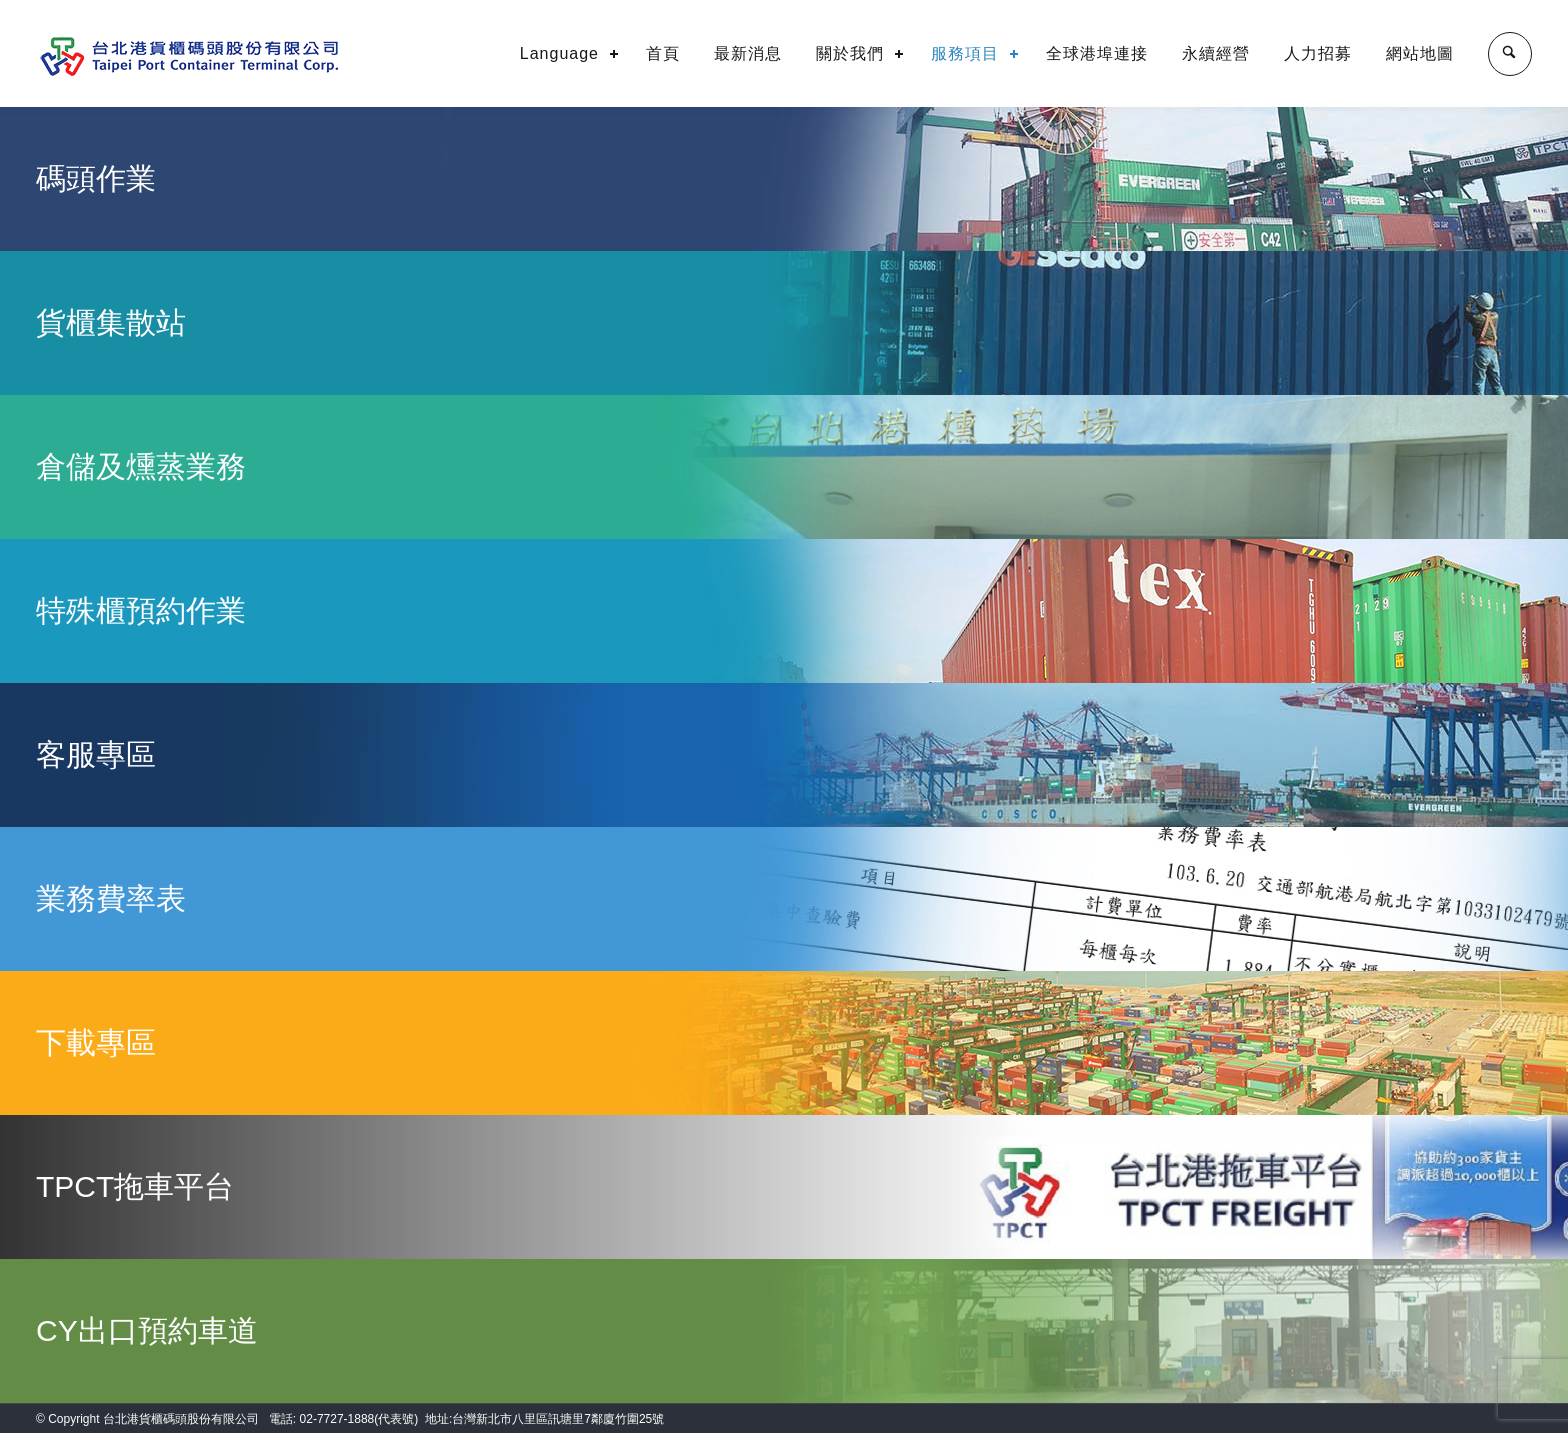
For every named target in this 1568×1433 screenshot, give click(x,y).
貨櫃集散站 (111, 322)
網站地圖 (1420, 53)
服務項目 (965, 53)
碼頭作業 (96, 178)
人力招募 (1318, 53)
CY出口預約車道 (147, 1330)
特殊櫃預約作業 (141, 610)
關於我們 (850, 53)
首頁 (663, 53)
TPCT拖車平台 (135, 1186)
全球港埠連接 (1097, 53)
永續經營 (1216, 53)
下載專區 (96, 1042)
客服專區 (96, 754)
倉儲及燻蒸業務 (141, 466)
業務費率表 (111, 898)
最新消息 (748, 53)
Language (559, 53)
